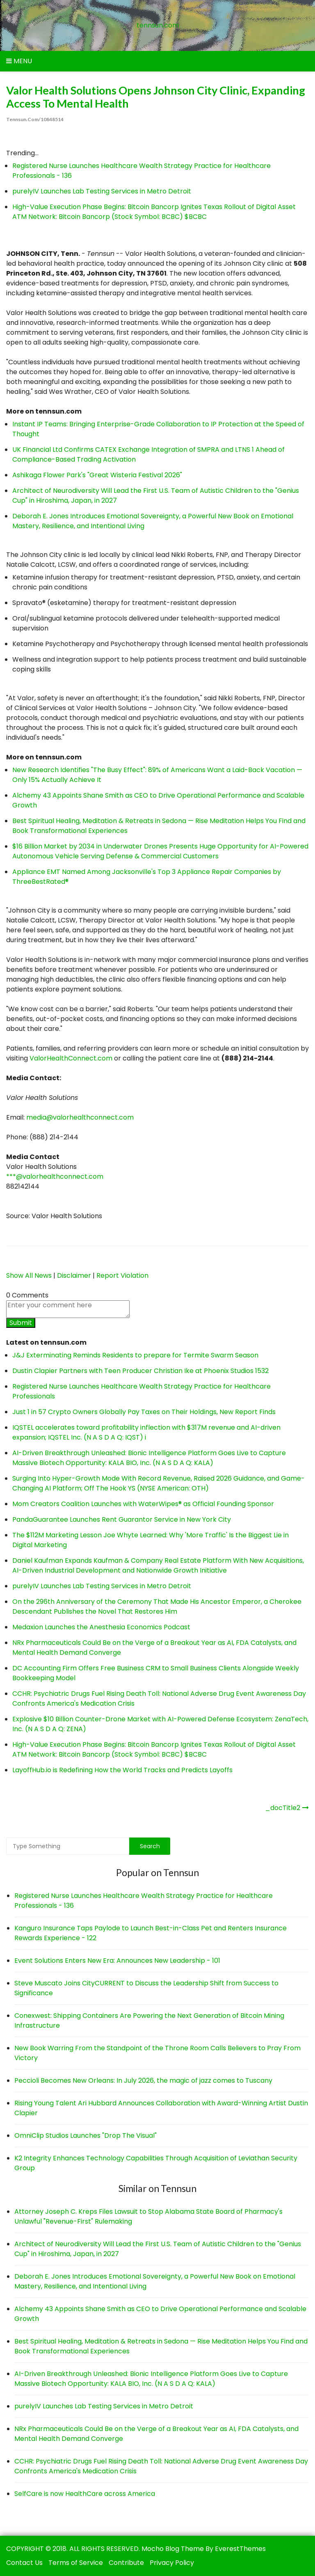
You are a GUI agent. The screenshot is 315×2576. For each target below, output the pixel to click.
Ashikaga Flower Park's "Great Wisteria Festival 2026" (97, 475)
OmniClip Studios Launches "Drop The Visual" (85, 2135)
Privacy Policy (172, 2562)
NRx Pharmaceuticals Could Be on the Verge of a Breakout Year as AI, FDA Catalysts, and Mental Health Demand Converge (156, 2433)
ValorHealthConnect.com (71, 1058)
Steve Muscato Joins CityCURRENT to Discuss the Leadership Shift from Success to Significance (146, 1988)
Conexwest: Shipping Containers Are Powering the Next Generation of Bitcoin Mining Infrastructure (149, 2020)
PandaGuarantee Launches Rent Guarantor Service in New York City (121, 1519)
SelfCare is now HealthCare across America (84, 2493)
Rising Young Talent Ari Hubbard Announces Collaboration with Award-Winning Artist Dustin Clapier (161, 2108)
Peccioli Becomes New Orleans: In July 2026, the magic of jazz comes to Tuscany (143, 2080)
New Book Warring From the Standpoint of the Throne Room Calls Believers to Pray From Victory (157, 2053)
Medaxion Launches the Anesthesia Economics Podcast (101, 1627)
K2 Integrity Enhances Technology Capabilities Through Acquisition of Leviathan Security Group (155, 2163)
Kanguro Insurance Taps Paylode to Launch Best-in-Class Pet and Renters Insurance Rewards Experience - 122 (150, 1933)
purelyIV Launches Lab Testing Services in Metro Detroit (101, 191)
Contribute (126, 2562)
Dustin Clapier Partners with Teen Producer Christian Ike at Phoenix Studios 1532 (140, 1370)
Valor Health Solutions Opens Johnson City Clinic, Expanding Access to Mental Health (155, 96)
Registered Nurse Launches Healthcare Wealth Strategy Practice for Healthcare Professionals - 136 (143, 1900)
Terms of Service (75, 2562)
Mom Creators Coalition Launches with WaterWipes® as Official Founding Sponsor (143, 1504)
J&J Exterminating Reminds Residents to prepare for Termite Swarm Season (135, 1355)
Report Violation (122, 1275)
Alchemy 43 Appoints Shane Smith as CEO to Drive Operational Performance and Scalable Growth (160, 2313)
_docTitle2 (282, 1807)
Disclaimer (74, 1275)
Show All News (29, 1275)
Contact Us (24, 2562)
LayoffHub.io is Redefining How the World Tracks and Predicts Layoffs (122, 1770)
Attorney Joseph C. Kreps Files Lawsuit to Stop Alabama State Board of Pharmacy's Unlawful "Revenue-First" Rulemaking (148, 2216)
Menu (19, 61)
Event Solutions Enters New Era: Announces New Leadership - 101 (117, 1960)
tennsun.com (158, 25)
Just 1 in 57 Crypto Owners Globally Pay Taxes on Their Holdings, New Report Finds (144, 1412)
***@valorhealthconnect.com (54, 1176)
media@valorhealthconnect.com (80, 1117)
